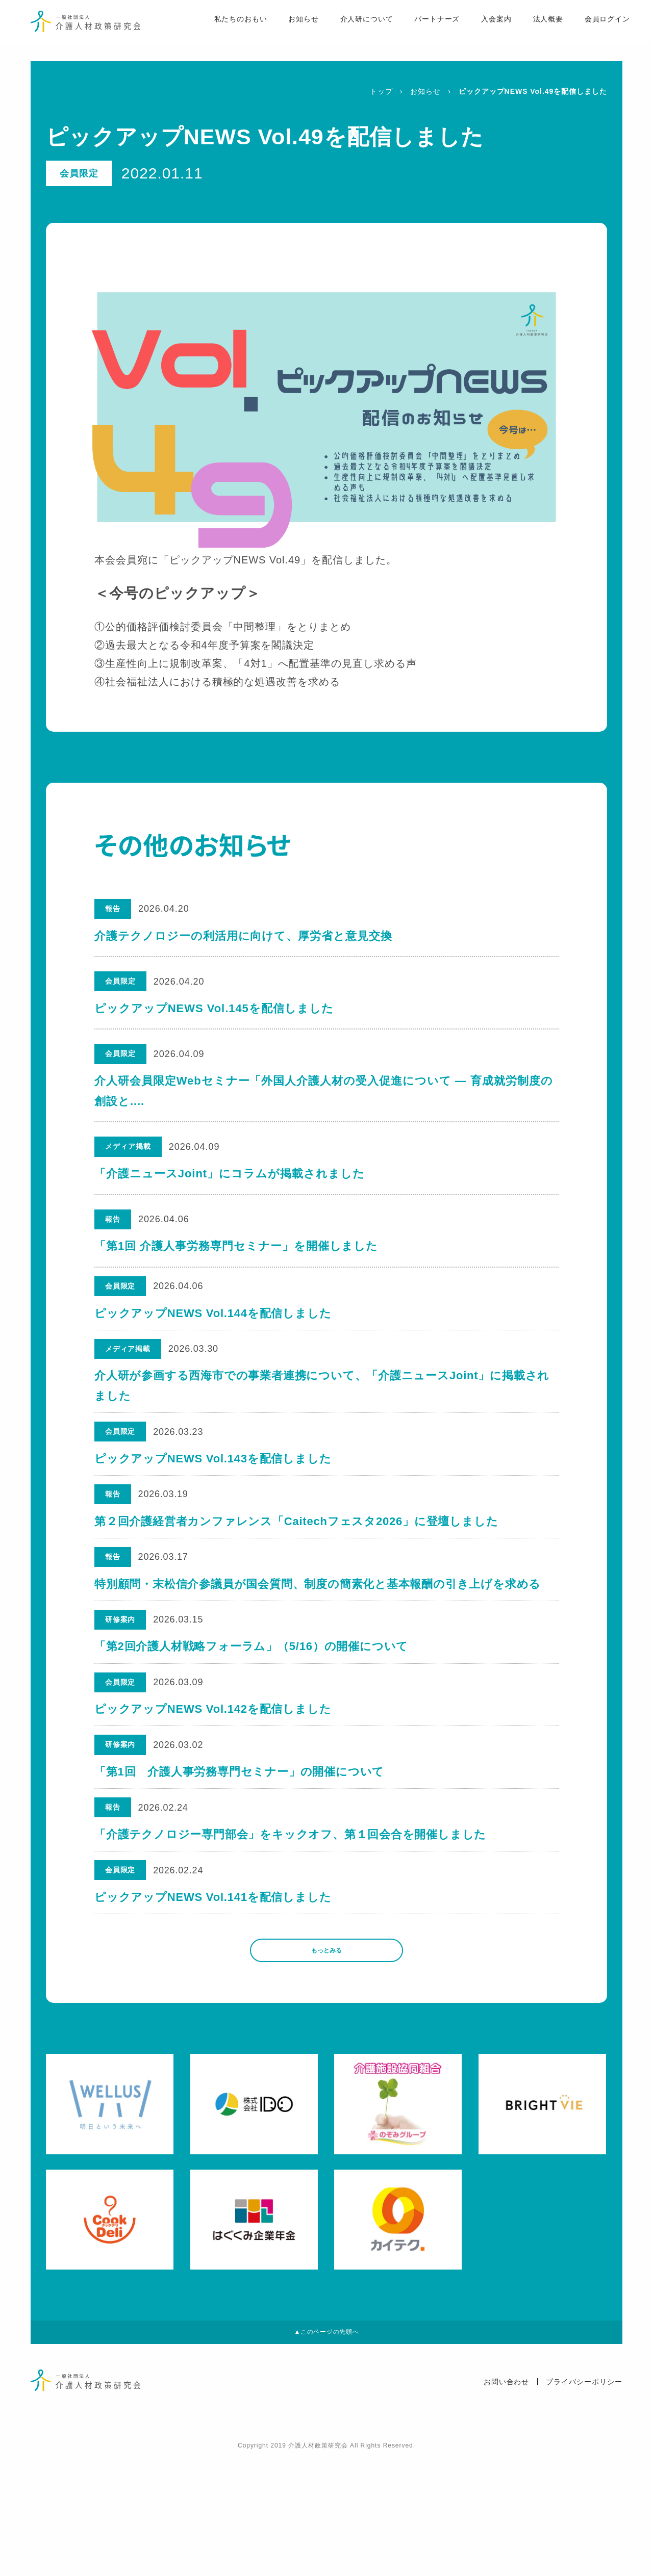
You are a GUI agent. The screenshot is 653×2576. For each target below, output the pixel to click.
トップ (381, 91)
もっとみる (326, 2055)
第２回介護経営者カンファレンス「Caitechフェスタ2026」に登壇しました (297, 1556)
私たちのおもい (219, 31)
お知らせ (283, 31)
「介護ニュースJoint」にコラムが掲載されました (229, 1173)
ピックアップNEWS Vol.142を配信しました (214, 1774)
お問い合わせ (507, 2501)
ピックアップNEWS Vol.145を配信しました (214, 1008)
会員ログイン (589, 31)
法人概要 (529, 31)
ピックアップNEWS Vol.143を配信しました (214, 1484)
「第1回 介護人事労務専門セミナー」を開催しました (236, 1246)
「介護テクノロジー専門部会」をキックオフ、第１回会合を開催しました (291, 1919)
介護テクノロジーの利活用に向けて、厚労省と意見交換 (243, 936)
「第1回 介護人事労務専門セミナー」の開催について (240, 1846)
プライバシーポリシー (584, 2501)
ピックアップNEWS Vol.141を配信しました (214, 1992)
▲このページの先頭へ (326, 2447)
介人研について (346, 31)
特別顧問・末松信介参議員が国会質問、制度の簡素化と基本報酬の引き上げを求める (319, 1628)
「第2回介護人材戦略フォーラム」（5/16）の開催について (252, 1701)
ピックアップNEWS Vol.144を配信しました (214, 1318)
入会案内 (477, 31)
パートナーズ (418, 31)
